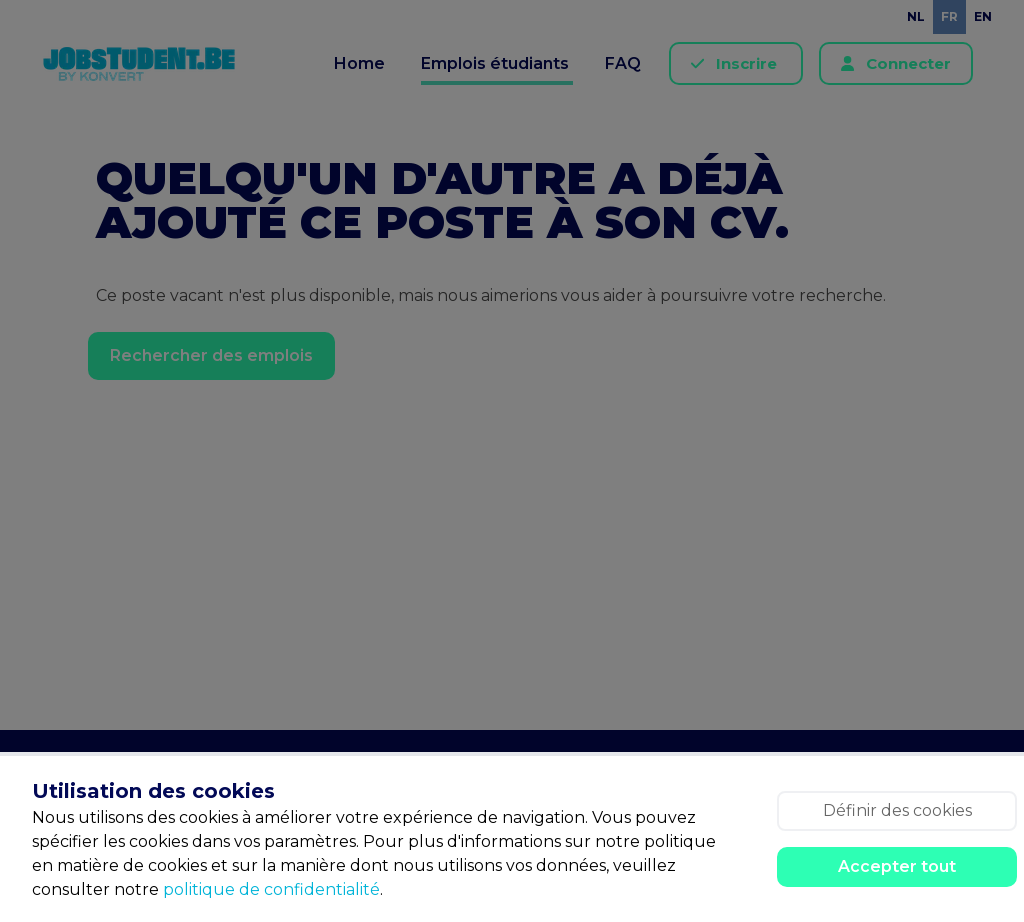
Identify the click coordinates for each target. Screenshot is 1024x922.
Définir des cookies (897, 810)
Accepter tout (897, 866)
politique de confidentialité (271, 889)
